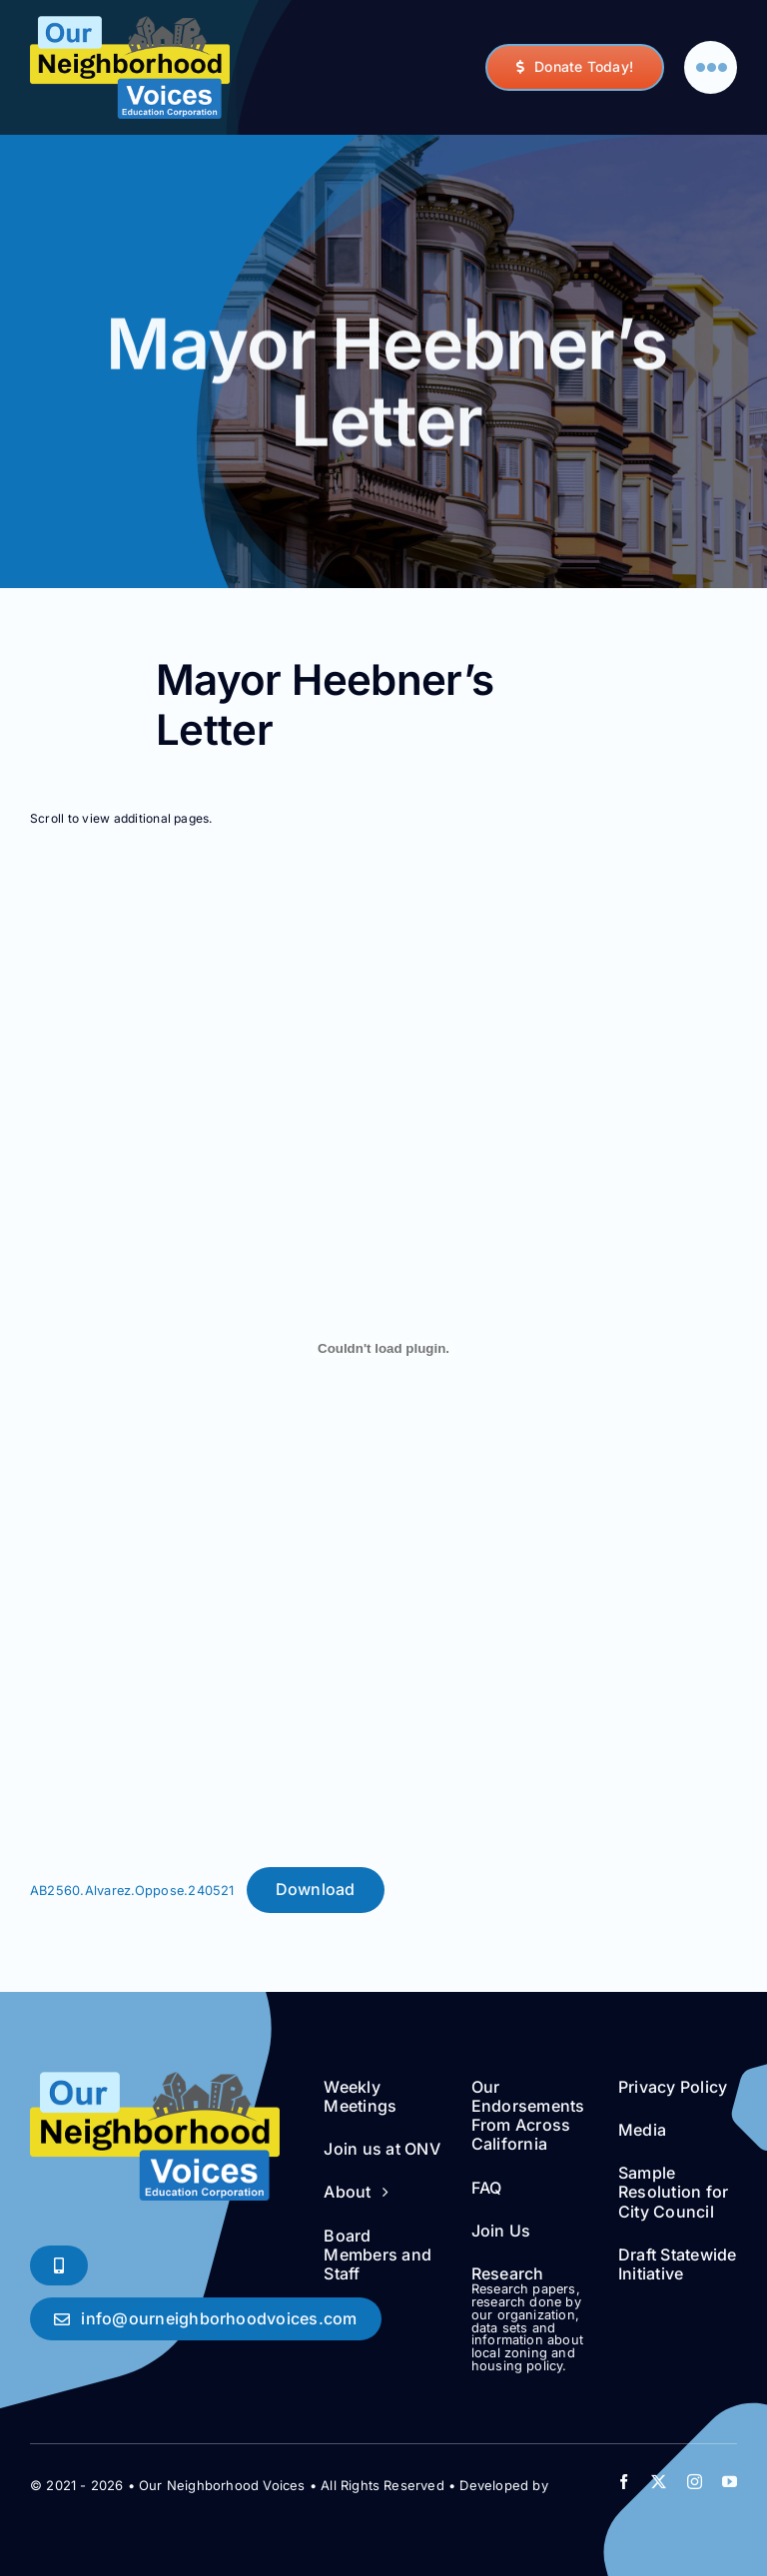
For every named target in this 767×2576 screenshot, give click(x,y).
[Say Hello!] (206, 2318)
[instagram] (694, 2481)
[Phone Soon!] (59, 2265)
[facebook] (623, 2481)
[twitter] (658, 2481)
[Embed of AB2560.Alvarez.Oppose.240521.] (383, 1349)
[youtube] (729, 2481)
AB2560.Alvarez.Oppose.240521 (132, 1890)
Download (316, 1889)
